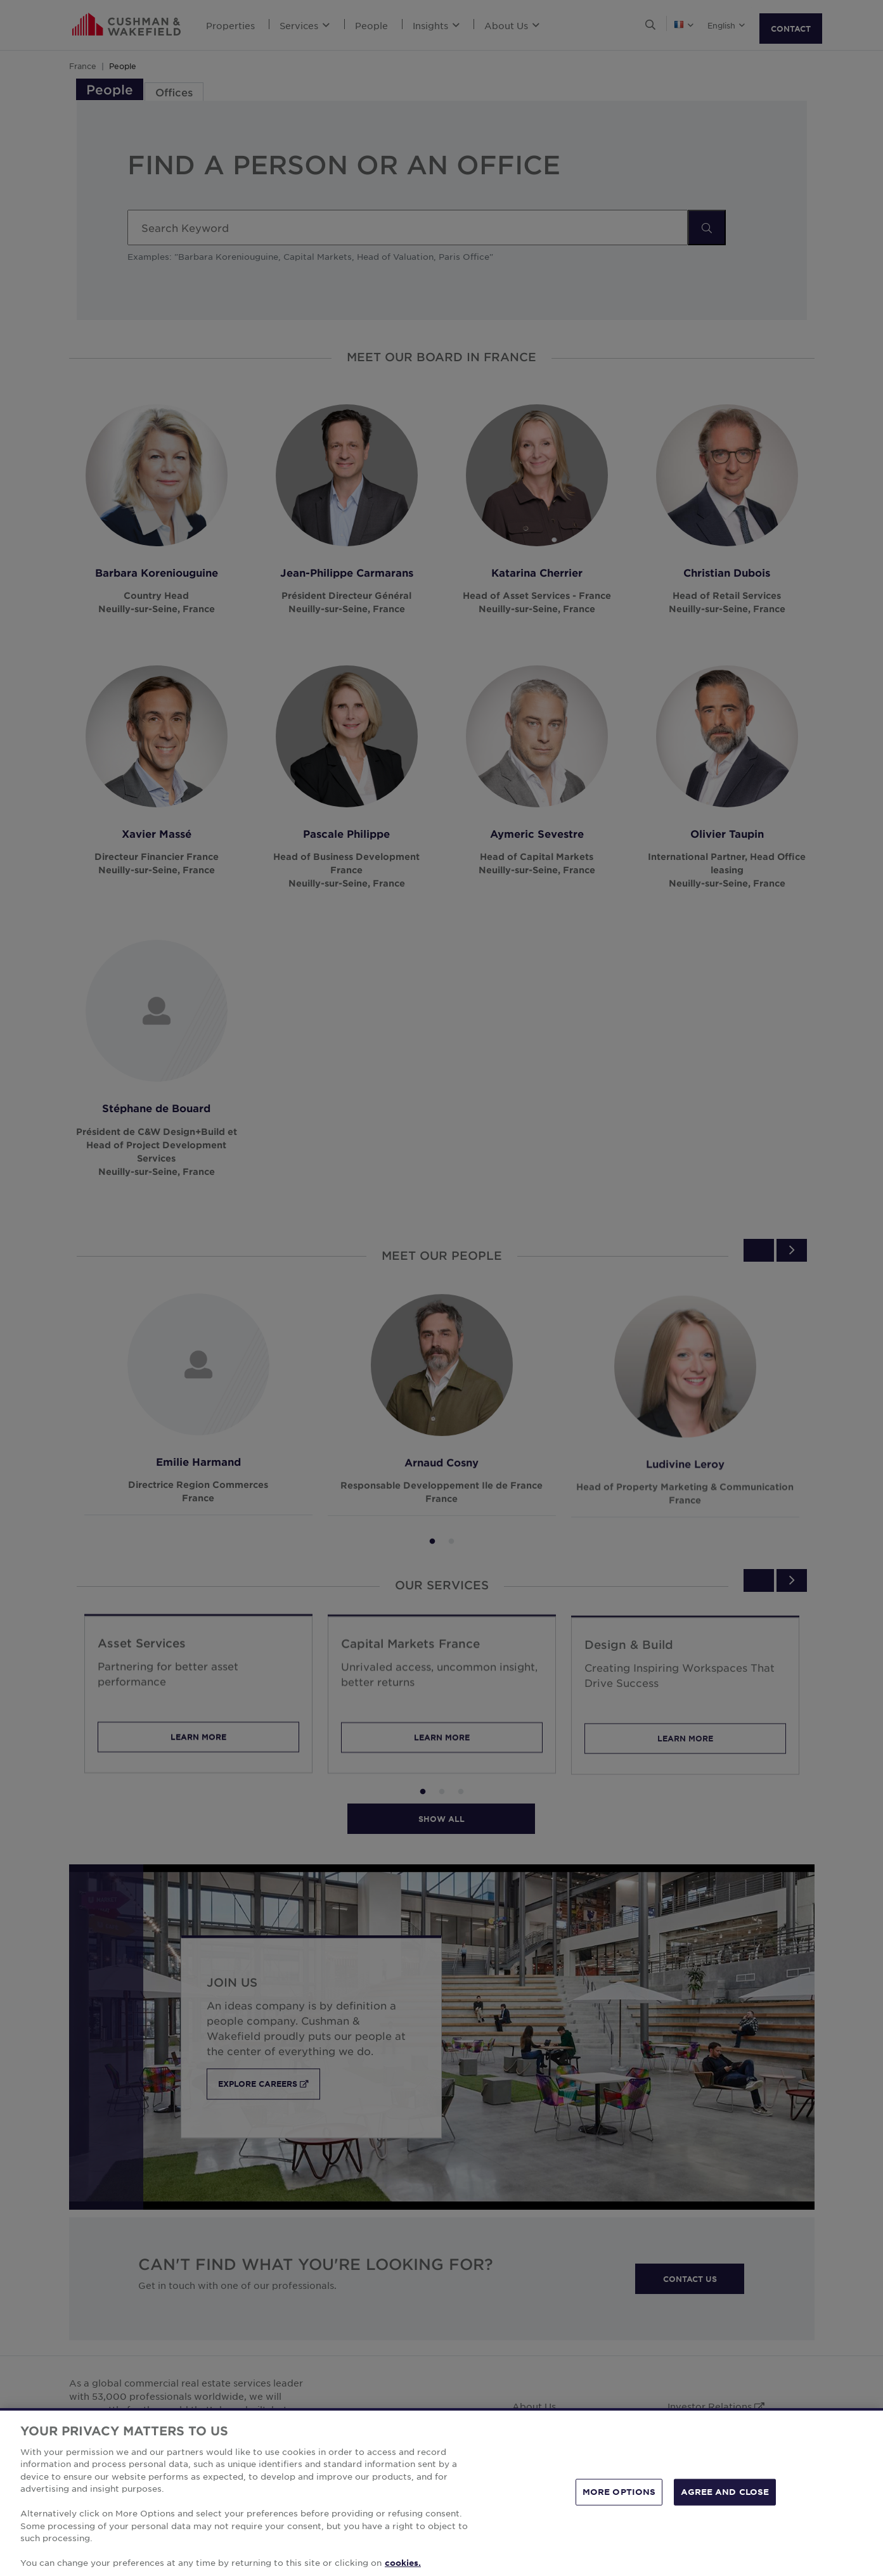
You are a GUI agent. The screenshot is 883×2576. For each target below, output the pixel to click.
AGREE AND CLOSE (725, 2506)
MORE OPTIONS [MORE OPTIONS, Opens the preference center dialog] (619, 2506)
